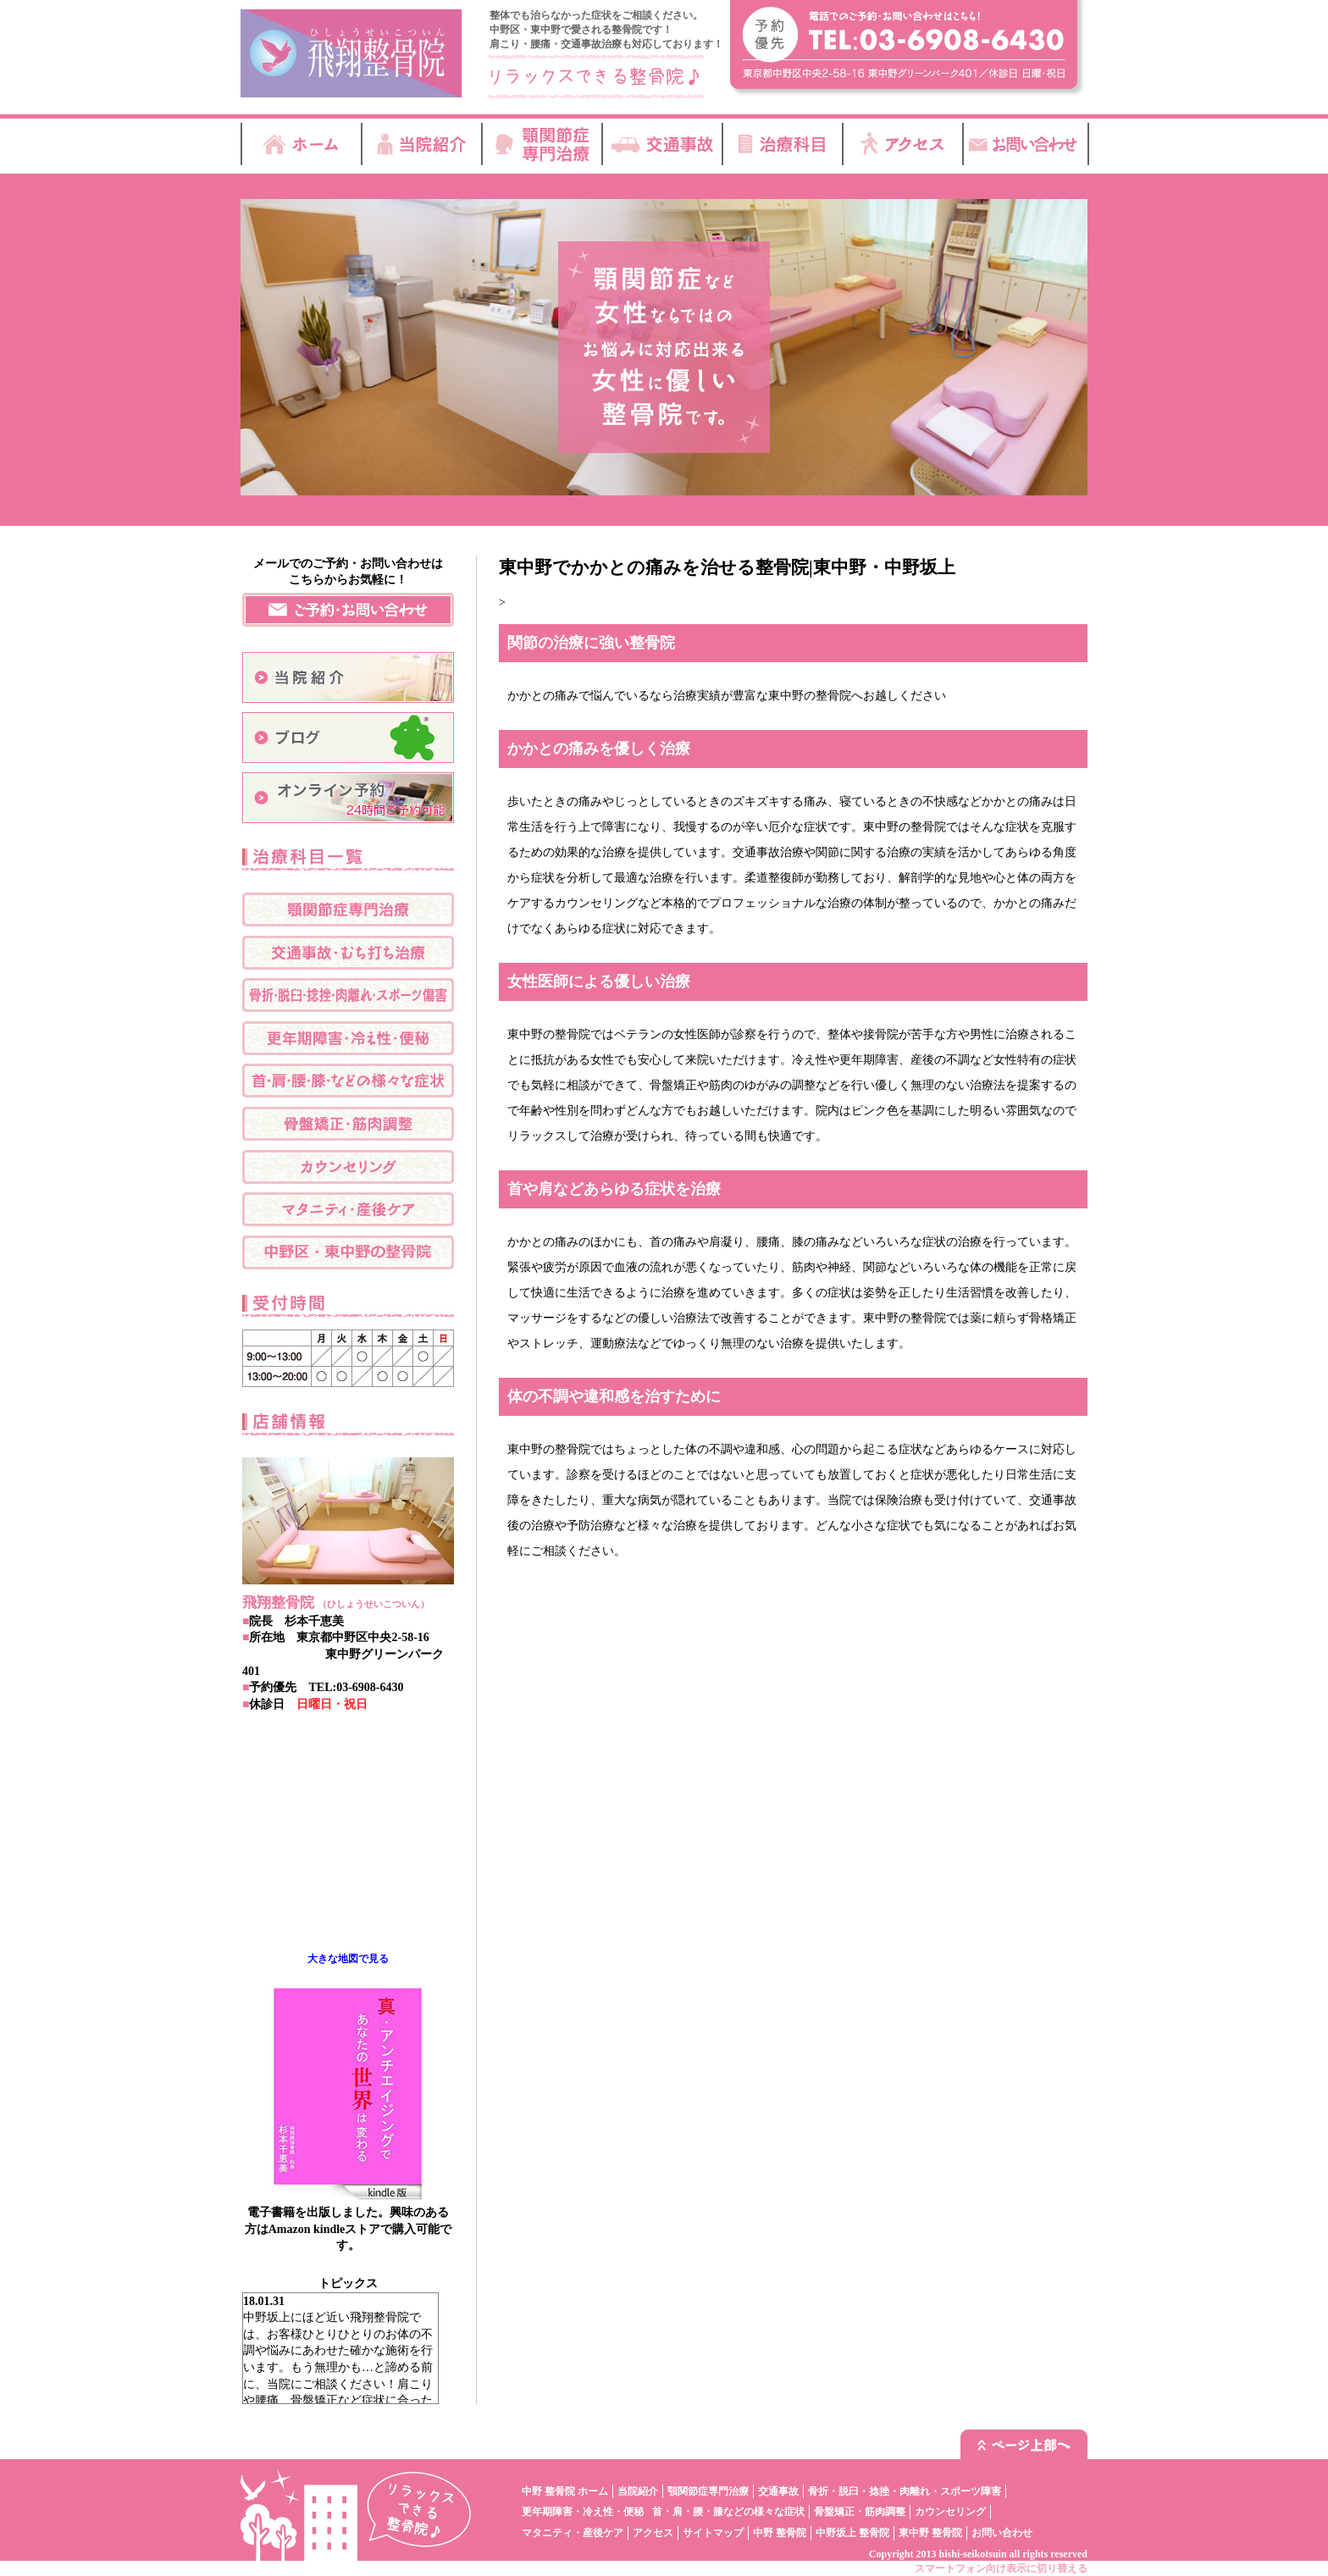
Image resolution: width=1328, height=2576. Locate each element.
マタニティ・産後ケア (572, 2533)
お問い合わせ (1001, 2533)
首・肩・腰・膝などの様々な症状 (728, 2512)
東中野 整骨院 (930, 2533)
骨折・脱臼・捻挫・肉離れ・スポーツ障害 (904, 2491)
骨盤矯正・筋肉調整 (859, 2512)
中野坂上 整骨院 (852, 2533)
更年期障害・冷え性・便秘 (583, 2512)
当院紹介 (637, 2491)
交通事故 (778, 2491)
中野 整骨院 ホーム (565, 2491)
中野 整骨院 (779, 2533)
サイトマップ (713, 2533)
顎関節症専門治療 (708, 2491)
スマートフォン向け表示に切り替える (1001, 2568)
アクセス (653, 2533)
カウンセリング (950, 2512)
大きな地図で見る (348, 1959)
